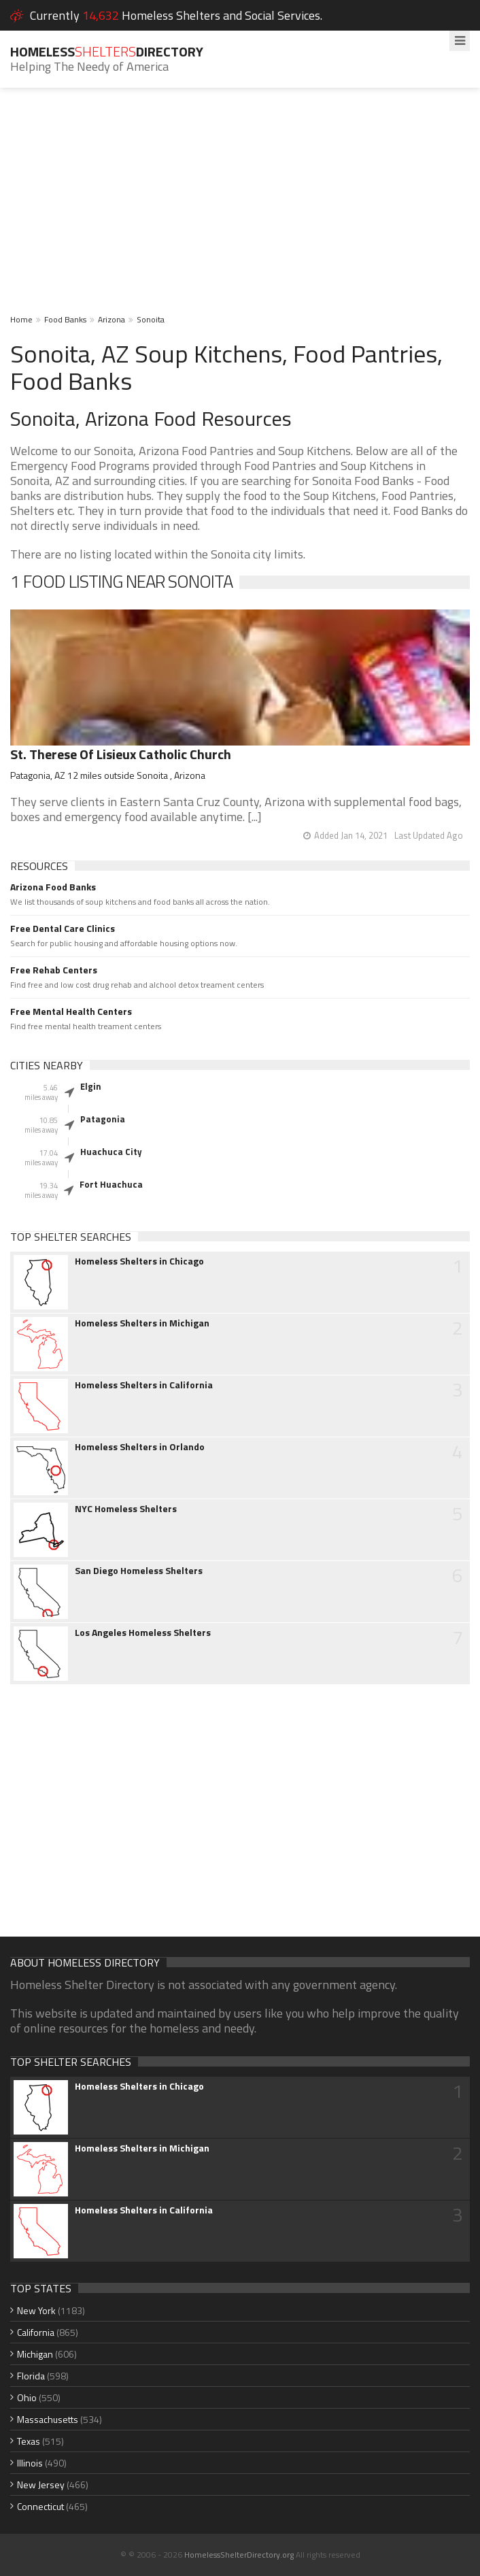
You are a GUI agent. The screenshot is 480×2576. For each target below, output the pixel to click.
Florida (31, 2376)
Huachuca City (111, 1151)
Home (21, 319)
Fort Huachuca (111, 1184)
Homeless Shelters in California (144, 1385)
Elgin (90, 1086)
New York (36, 2310)
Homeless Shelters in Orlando (140, 1447)
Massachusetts (47, 2419)
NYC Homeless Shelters (126, 1509)
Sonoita (151, 319)
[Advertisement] (240, 210)
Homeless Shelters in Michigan (142, 1323)
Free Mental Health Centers (71, 1011)
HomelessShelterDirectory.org (239, 2554)
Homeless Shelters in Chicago (139, 1261)
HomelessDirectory (106, 51)
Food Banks (65, 319)
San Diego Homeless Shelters (139, 1571)
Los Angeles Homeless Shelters (143, 1632)
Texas (28, 2441)
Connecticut (40, 2506)
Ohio (27, 2397)
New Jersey (41, 2484)
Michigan (35, 2354)
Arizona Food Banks (53, 887)
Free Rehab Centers (53, 970)
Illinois (30, 2463)
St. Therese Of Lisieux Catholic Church (120, 754)
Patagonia (102, 1119)
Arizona (111, 319)
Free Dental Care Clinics (62, 928)
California (35, 2332)
